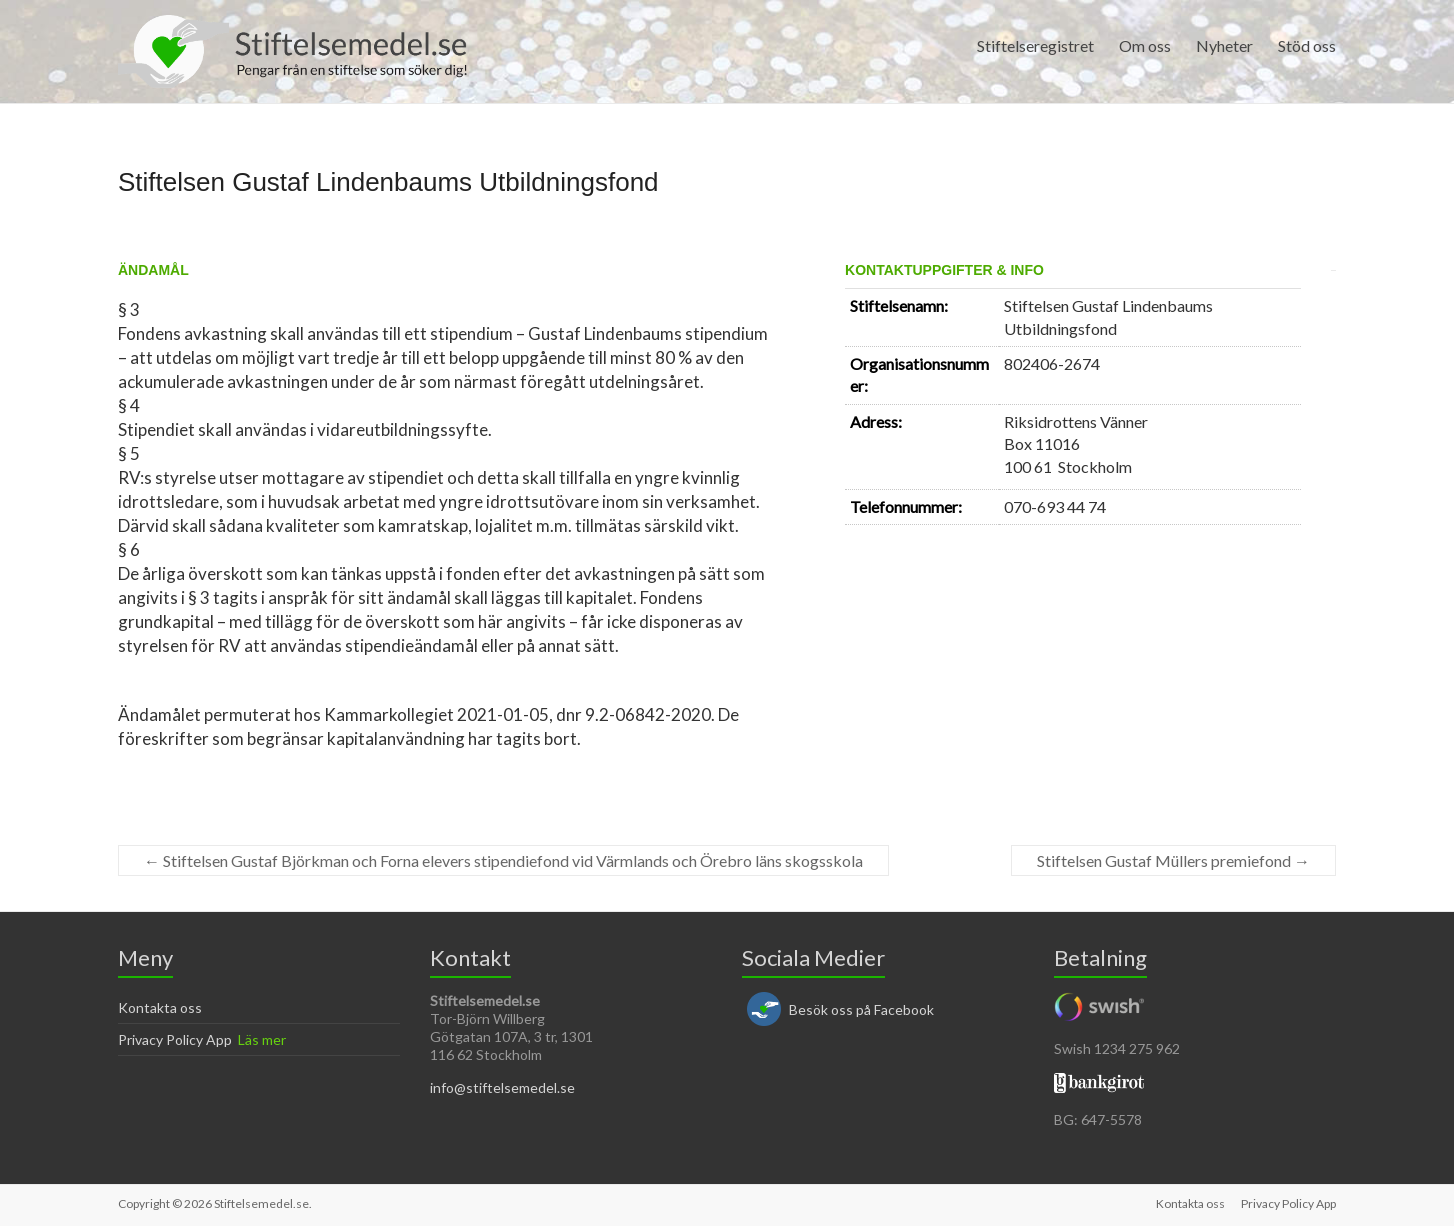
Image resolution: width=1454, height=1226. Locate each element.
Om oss (1145, 45)
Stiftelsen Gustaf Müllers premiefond (1173, 860)
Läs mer (262, 1039)
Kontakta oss (160, 1007)
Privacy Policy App (175, 1039)
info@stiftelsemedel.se (502, 1087)
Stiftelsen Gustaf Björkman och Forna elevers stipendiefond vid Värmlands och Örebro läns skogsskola (503, 860)
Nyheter (1224, 45)
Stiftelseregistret (1035, 45)
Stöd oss (1307, 45)
